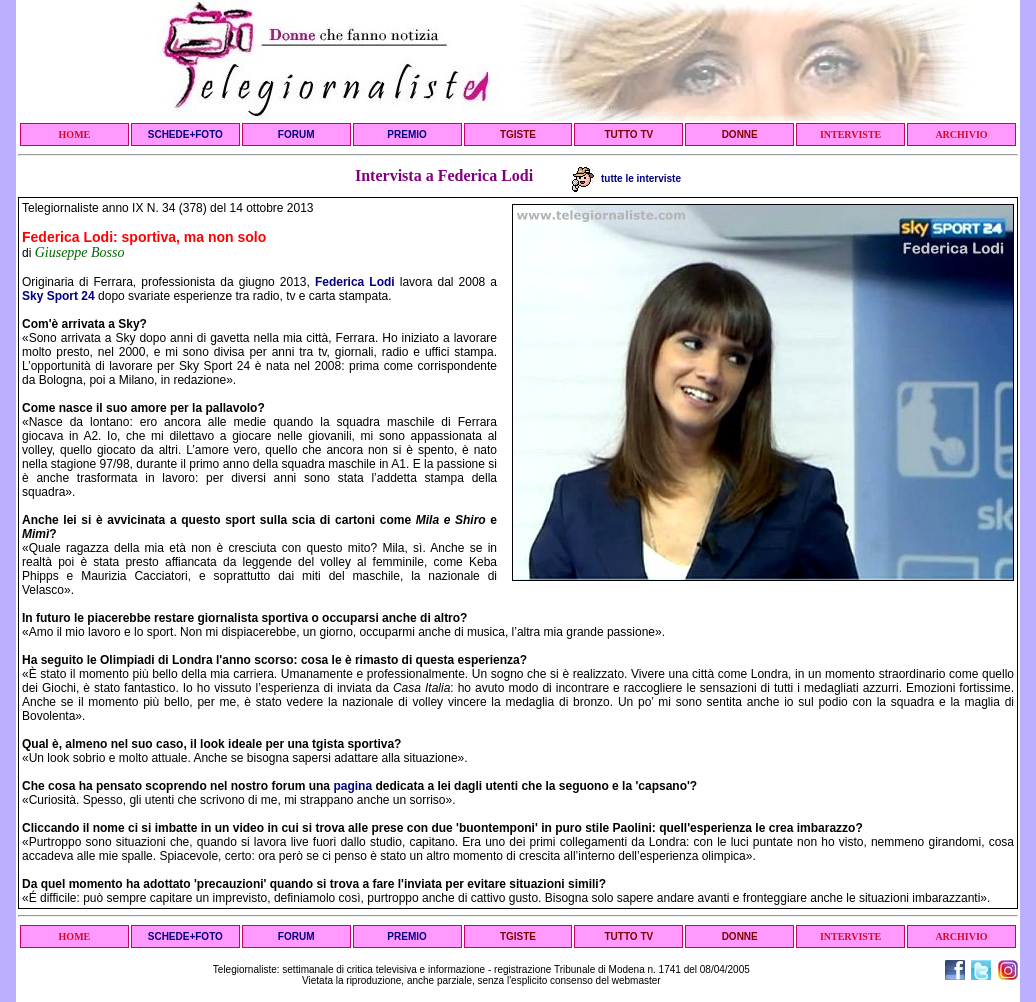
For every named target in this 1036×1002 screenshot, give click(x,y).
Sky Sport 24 (58, 296)
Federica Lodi (355, 282)
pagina (352, 786)
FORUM (296, 134)
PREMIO (406, 134)
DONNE (740, 134)
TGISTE (518, 134)
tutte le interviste (626, 178)
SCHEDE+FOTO (185, 134)
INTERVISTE (850, 134)
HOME (75, 134)
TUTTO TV (628, 134)
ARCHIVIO (961, 134)
